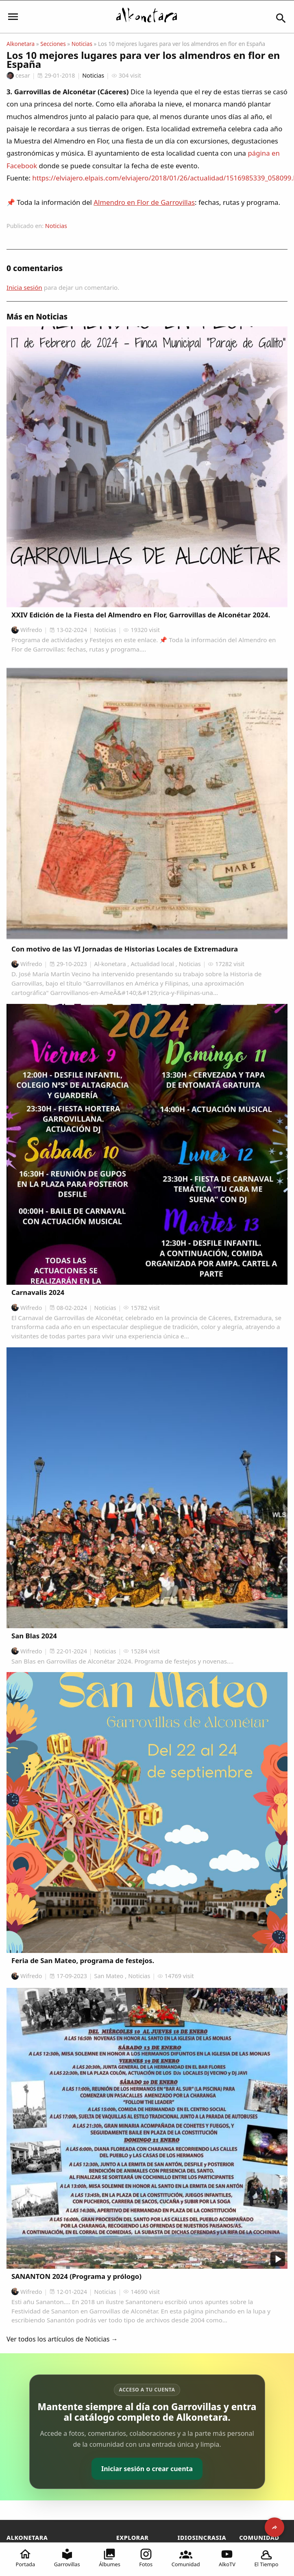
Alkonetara (21, 44)
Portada (25, 2558)
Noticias (82, 44)
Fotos (145, 2558)
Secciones (53, 44)
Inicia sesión (24, 287)
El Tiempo (266, 2558)
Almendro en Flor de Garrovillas (144, 202)
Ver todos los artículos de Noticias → (62, 2339)
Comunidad (186, 2558)
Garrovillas (67, 2558)
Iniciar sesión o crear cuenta (147, 2468)
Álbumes (109, 2558)
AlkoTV (227, 2558)
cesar (18, 75)
